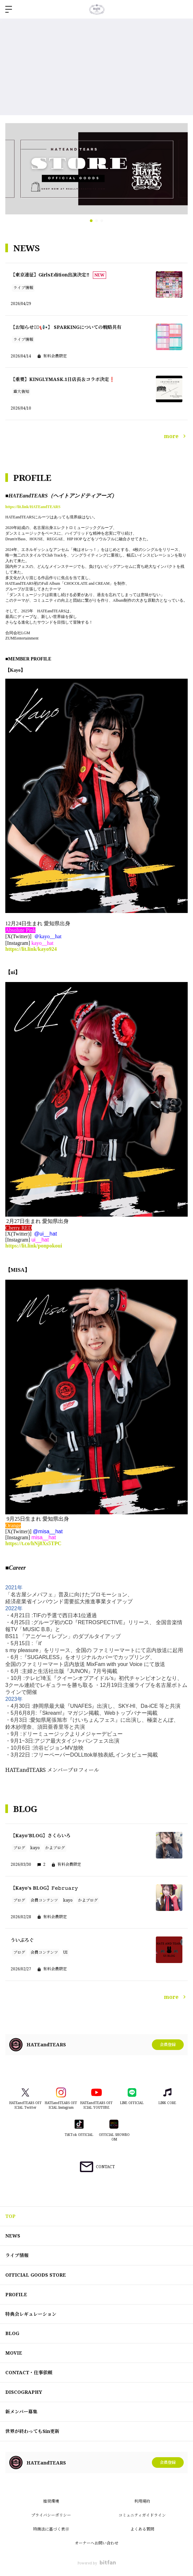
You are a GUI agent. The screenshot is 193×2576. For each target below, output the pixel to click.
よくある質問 (142, 2529)
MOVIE (13, 2353)
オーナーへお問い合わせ (96, 2543)
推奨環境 (51, 2501)
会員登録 (168, 2044)
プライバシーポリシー (51, 2515)
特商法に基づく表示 (51, 2529)
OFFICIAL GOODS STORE (35, 2275)
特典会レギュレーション (30, 2314)
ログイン (182, 9)
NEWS (12, 2236)
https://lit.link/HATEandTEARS (32, 506)
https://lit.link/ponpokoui (33, 1246)
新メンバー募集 (21, 2411)
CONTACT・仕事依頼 (28, 2372)
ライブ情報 (17, 2255)
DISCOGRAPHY (23, 2392)
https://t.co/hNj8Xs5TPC (33, 1543)
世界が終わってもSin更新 (32, 2431)
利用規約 (142, 2501)
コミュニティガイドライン (142, 2515)
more (176, 436)
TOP (10, 2216)
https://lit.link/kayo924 (31, 949)
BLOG (12, 2333)
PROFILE (16, 2294)
